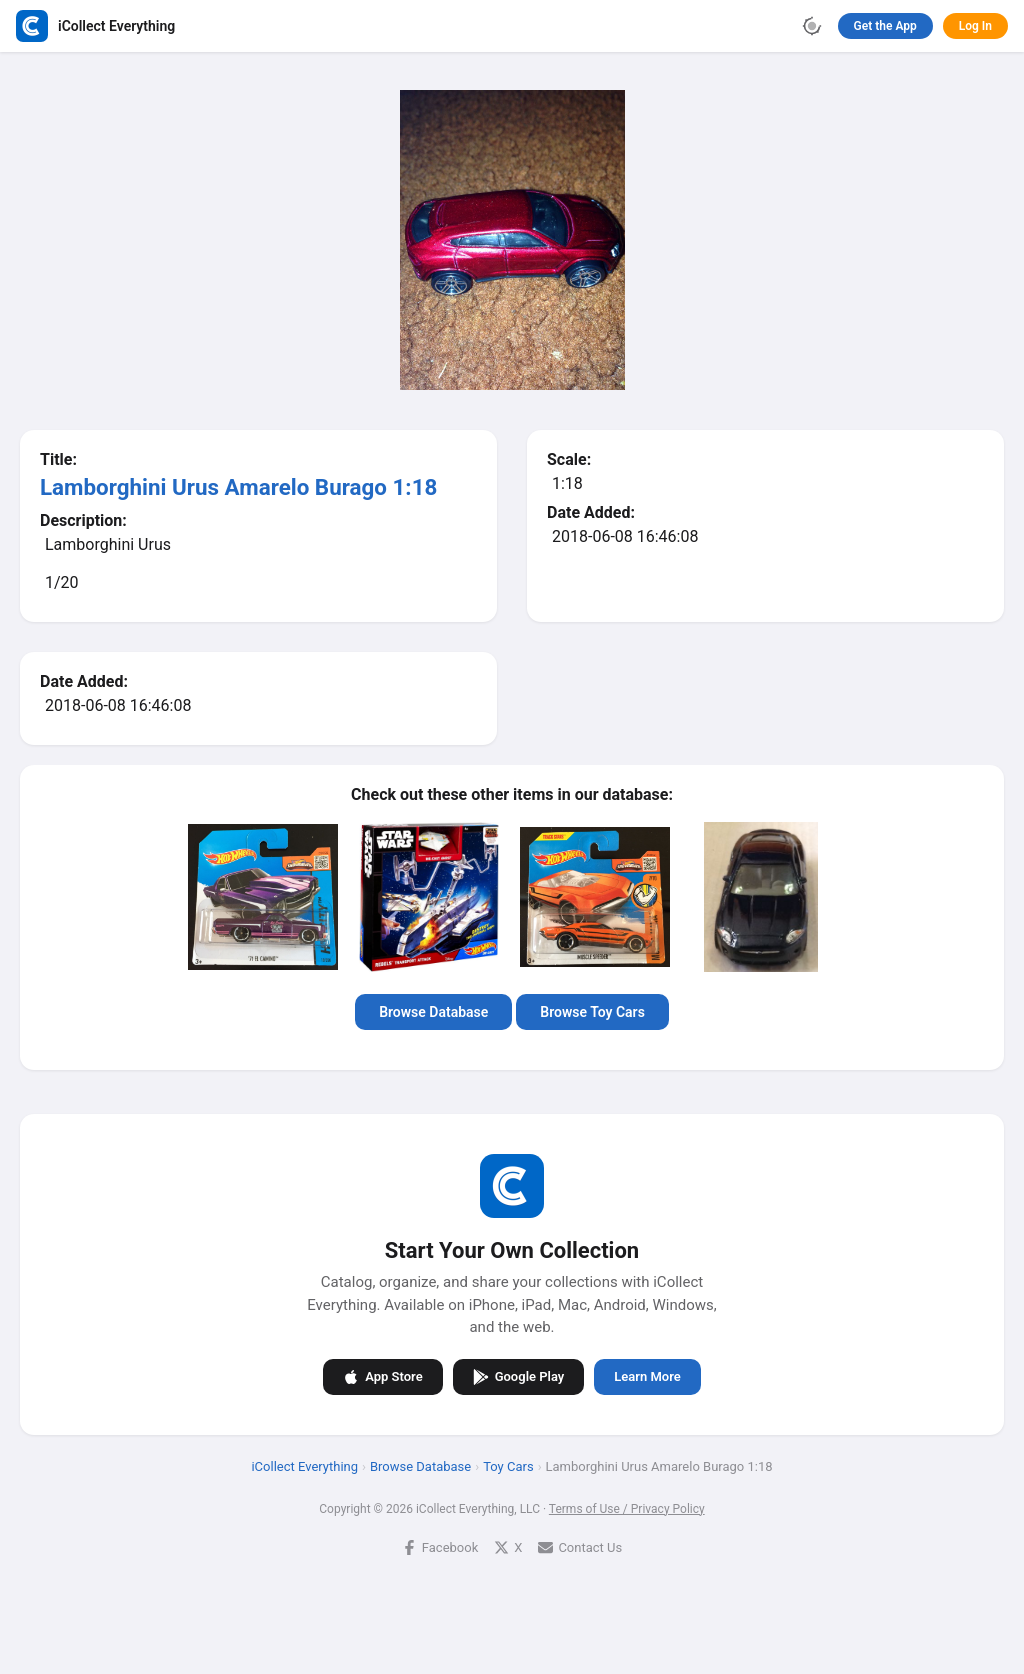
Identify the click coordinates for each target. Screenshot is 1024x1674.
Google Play (519, 1376)
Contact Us (580, 1546)
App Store (382, 1376)
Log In (975, 26)
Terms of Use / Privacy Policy (627, 1508)
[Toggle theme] (812, 26)
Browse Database (433, 1012)
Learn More (647, 1376)
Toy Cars (508, 1465)
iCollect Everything (304, 1465)
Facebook (440, 1546)
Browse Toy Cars (592, 1012)
